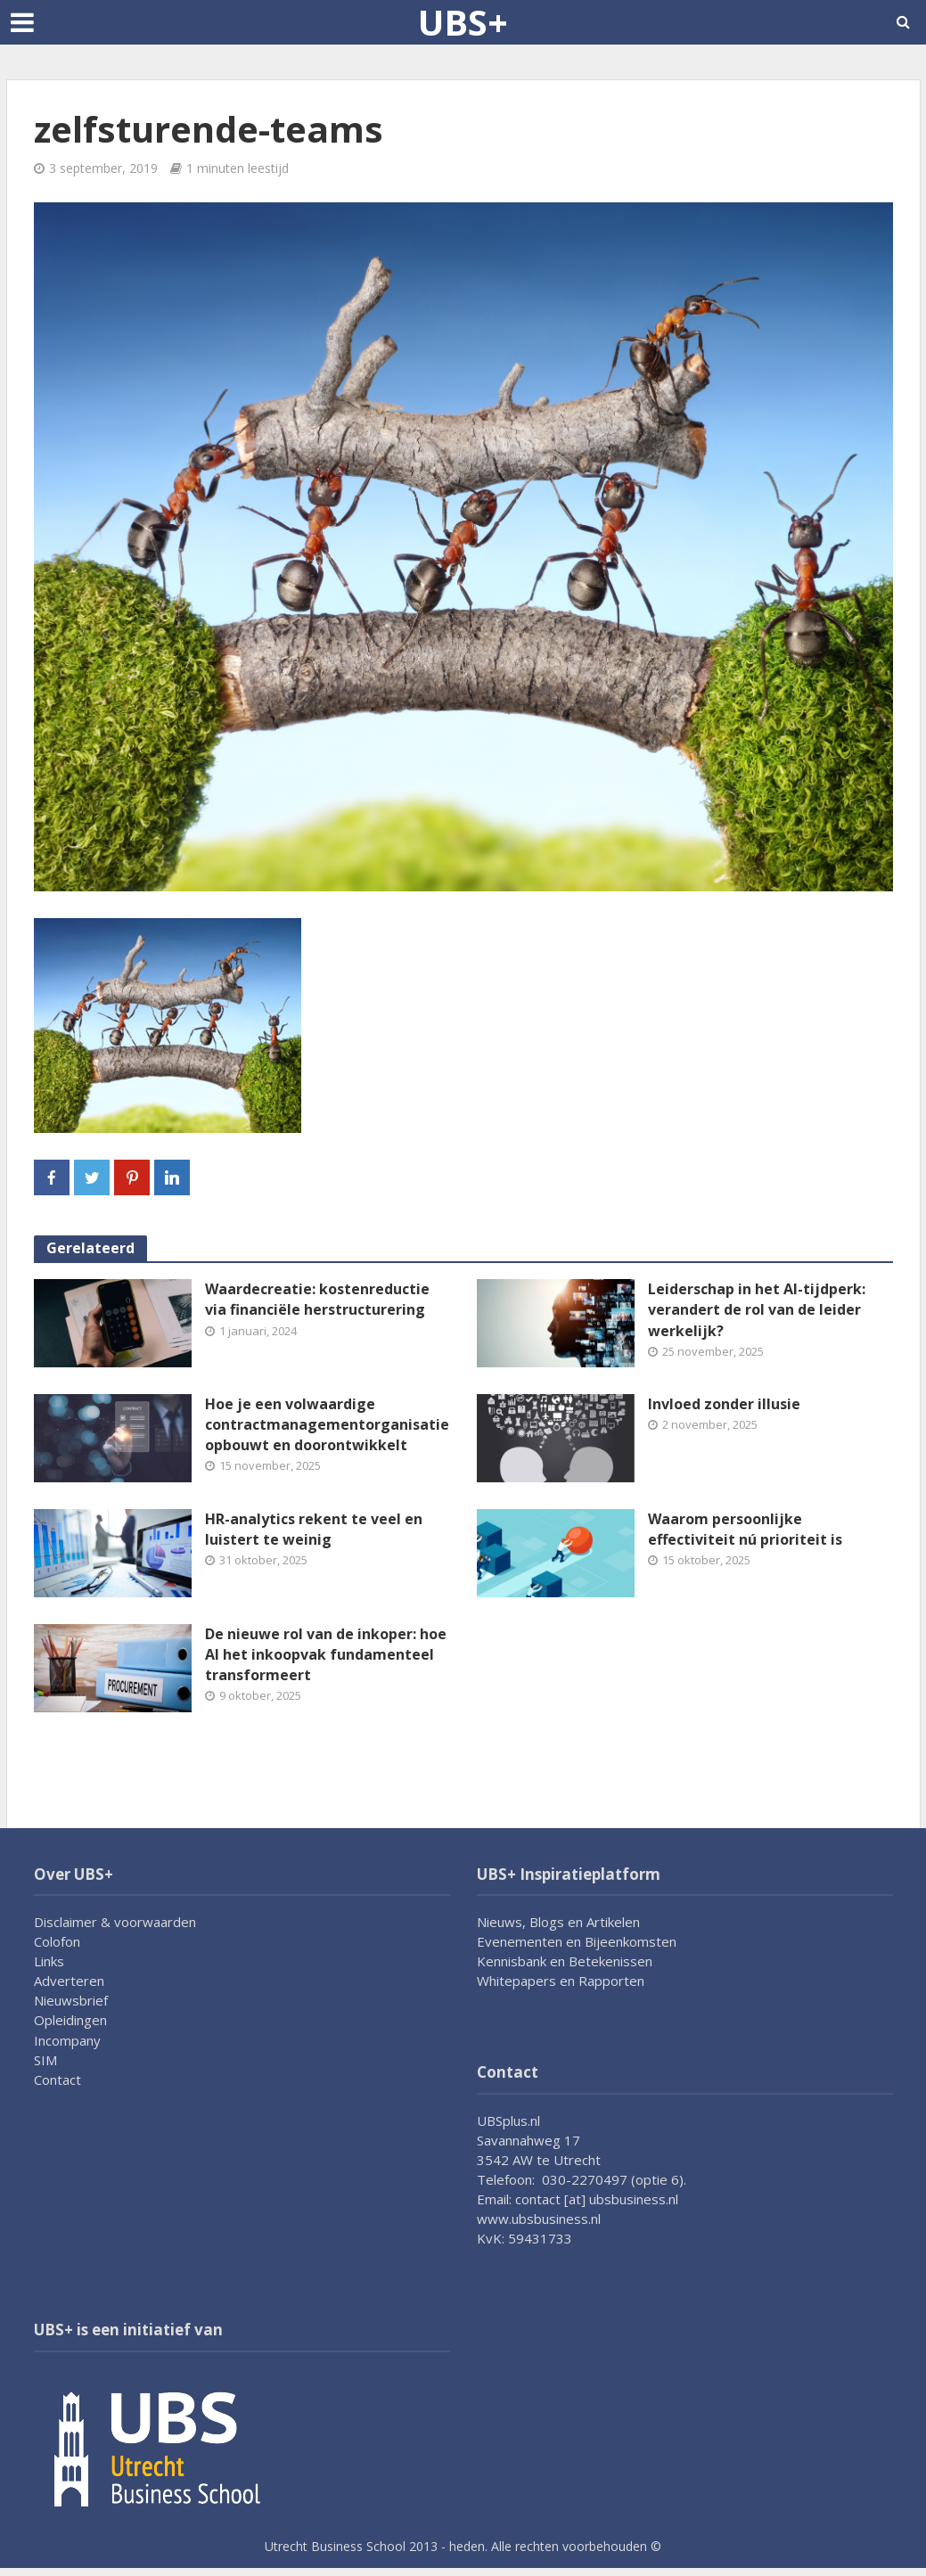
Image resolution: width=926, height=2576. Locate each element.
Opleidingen (70, 2020)
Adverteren (69, 1980)
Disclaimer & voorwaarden (115, 1922)
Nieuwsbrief (71, 2000)
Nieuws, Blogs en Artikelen (558, 1922)
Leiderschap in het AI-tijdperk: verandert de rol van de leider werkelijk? (756, 1309)
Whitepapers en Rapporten (560, 1980)
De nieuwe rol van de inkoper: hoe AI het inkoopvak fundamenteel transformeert (326, 1654)
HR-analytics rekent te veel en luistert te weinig (313, 1529)
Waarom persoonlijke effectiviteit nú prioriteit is (745, 1529)
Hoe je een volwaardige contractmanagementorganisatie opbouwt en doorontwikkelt (327, 1424)
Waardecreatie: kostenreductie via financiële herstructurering (317, 1299)
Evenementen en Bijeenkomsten (576, 1941)
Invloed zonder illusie (724, 1404)
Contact (57, 2079)
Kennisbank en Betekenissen (564, 1961)
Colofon (57, 1941)
